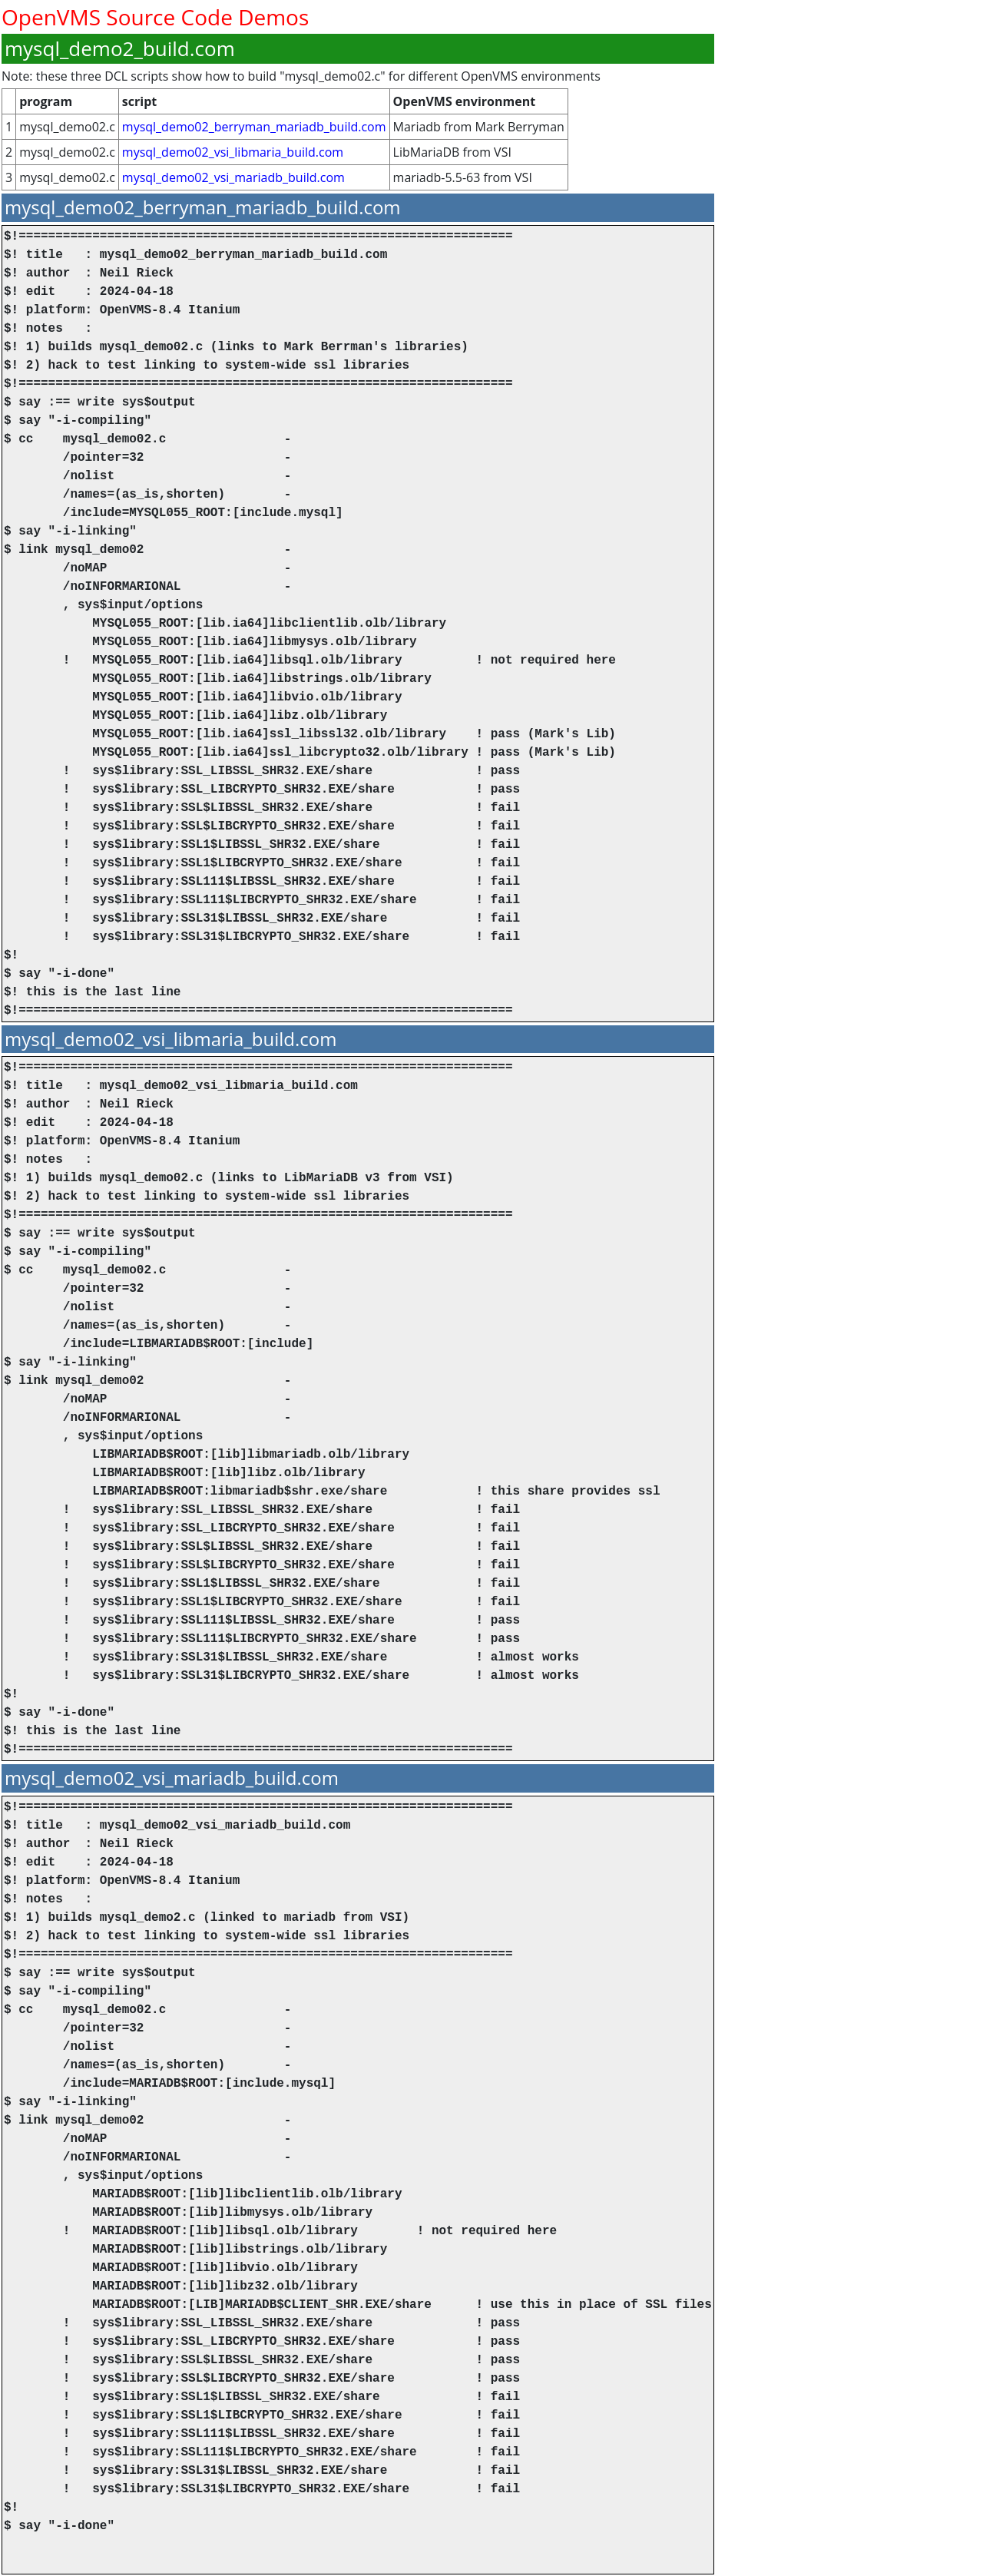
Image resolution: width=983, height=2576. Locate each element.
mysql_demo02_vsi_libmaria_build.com (232, 152)
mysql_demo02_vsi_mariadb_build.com (233, 177)
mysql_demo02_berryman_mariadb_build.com (254, 126)
